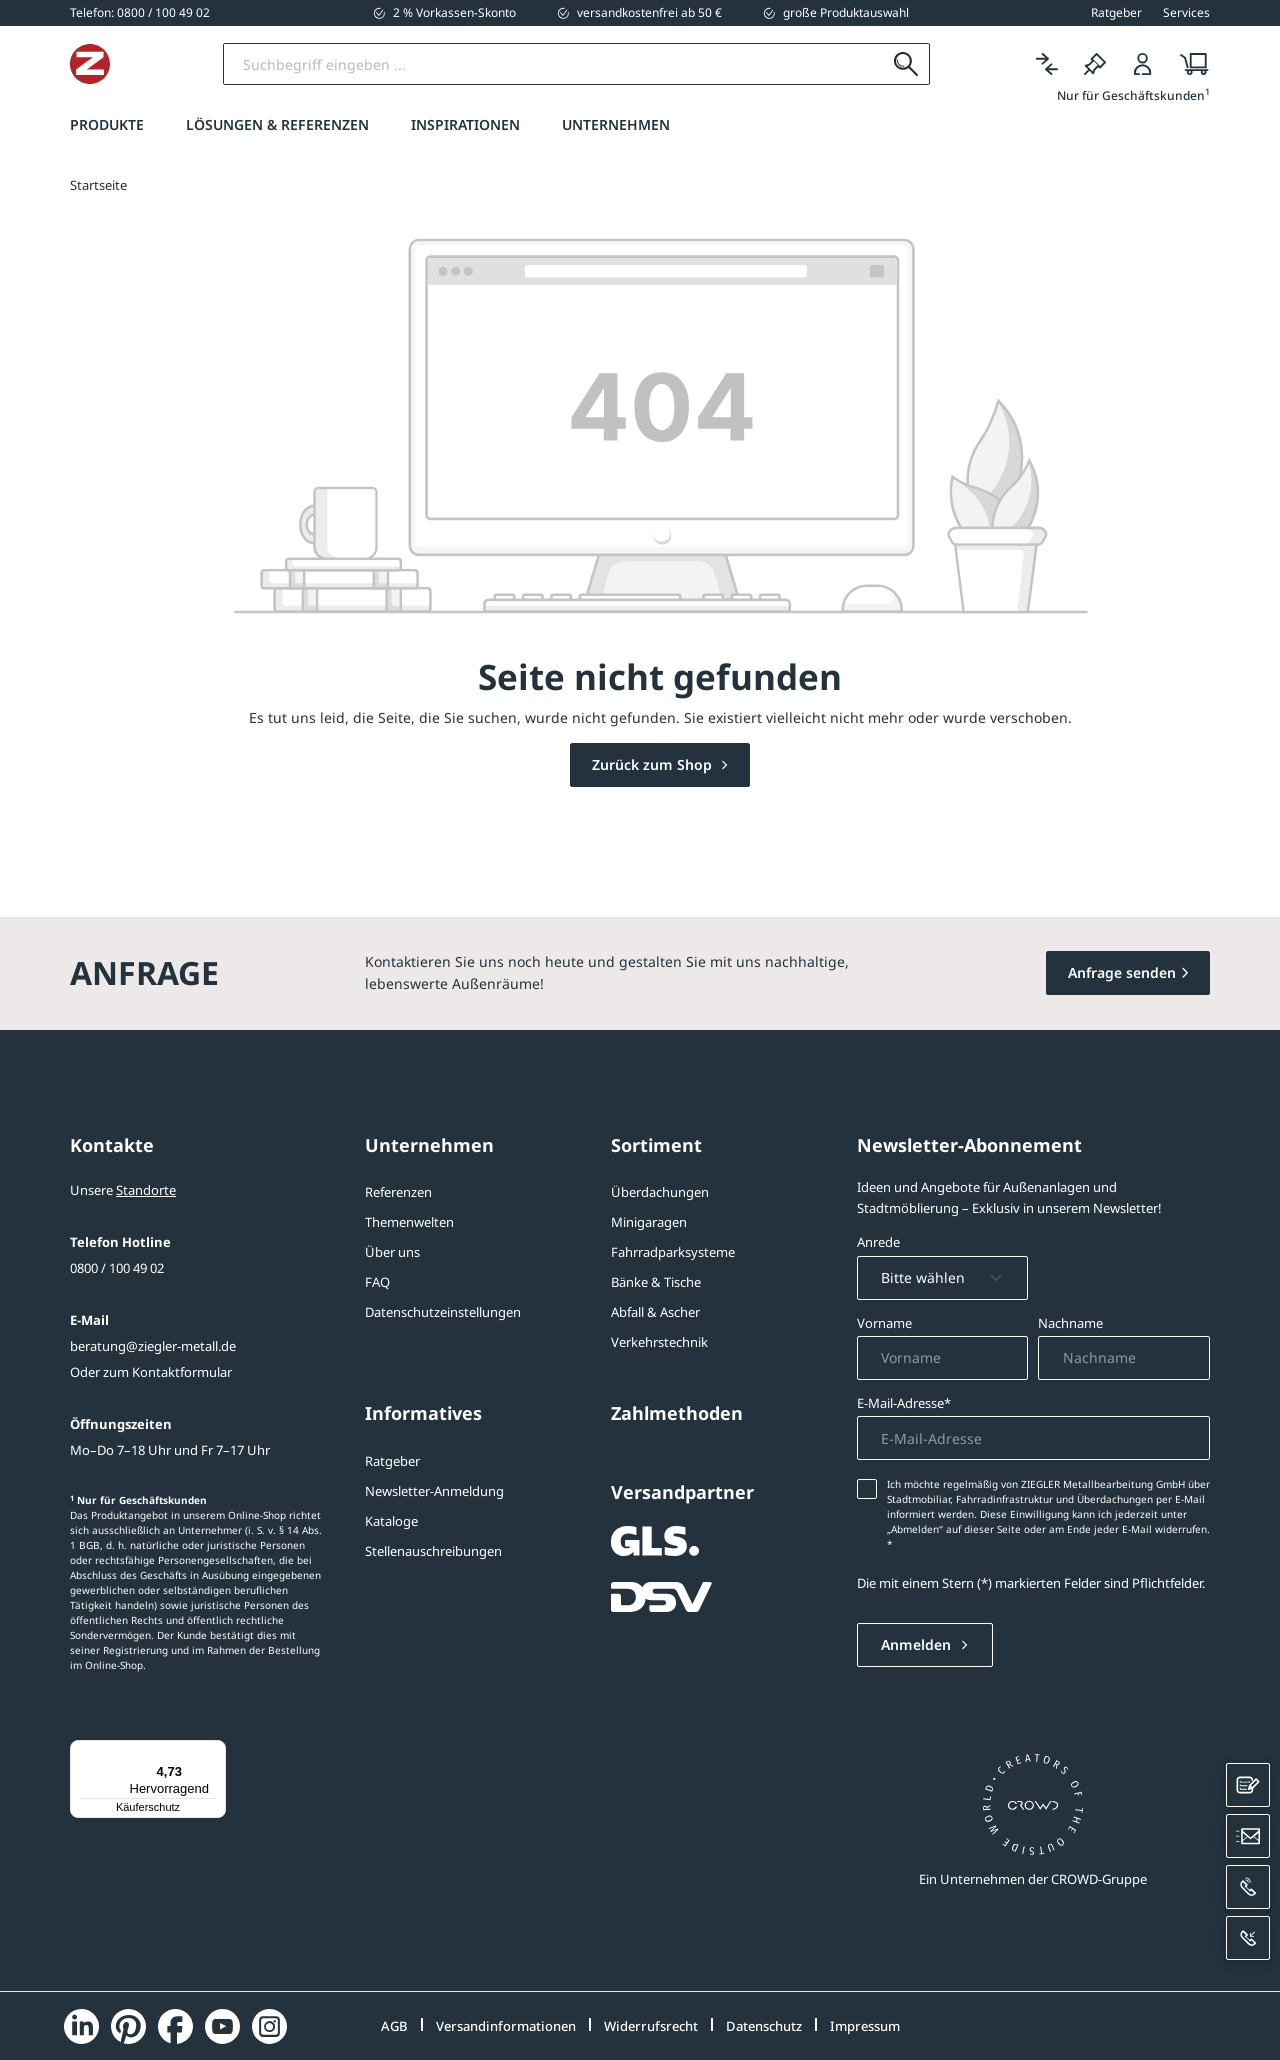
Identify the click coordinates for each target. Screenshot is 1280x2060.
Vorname (884, 1323)
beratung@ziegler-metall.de (153, 1346)
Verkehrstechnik (659, 1342)
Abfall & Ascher (655, 1312)
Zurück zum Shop (654, 764)
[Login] (1143, 64)
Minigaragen (649, 1222)
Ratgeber (392, 1461)
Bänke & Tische (656, 1282)
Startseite (98, 185)
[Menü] (214, 1752)
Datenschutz (764, 2026)
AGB (394, 2026)
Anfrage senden (1122, 972)
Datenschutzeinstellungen (443, 1312)
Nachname (1070, 1323)
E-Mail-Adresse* (904, 1403)
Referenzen (398, 1192)
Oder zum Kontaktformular (151, 1372)
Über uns (392, 1252)
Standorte (146, 1190)
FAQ (377, 1282)
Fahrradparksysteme (673, 1252)
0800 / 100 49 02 (117, 1268)
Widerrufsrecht (651, 2026)
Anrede (878, 1242)
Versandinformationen (506, 2026)
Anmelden (918, 1644)
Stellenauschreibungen (433, 1551)
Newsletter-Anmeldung (434, 1491)
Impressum (865, 2026)
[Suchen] (906, 64)
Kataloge (391, 1521)
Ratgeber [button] (1116, 13)
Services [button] (1186, 13)
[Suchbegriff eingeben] (633, 64)
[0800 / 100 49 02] (140, 12)
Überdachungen (660, 1192)
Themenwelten (409, 1222)
